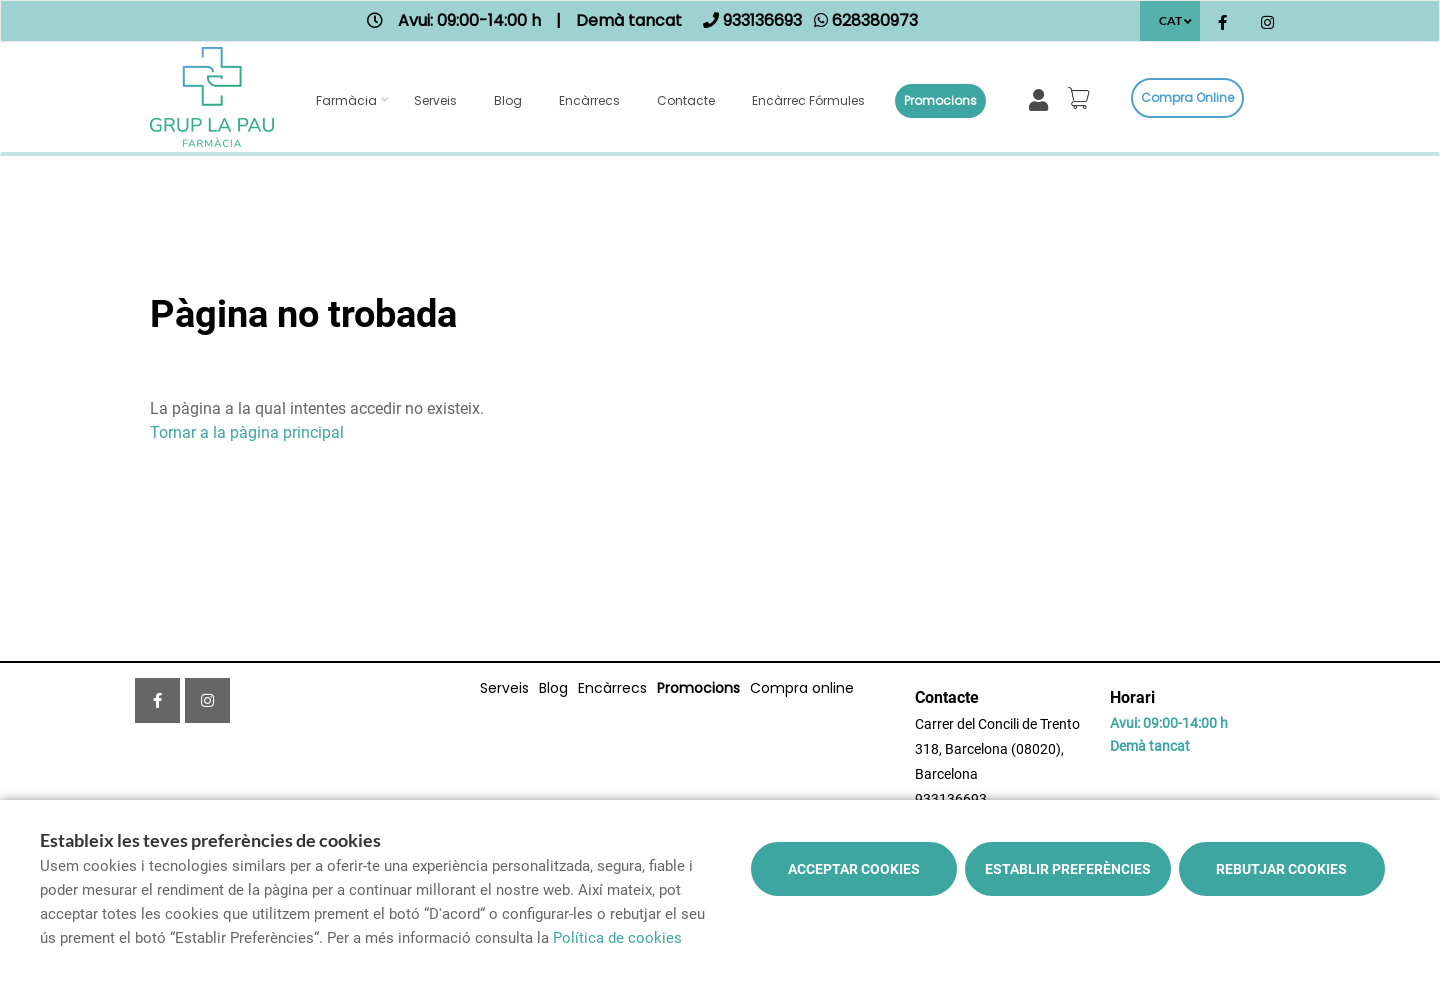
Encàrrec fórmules (808, 100)
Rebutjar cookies (1281, 869)
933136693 (951, 799)
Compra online (1187, 97)
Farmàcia (346, 100)
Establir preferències (1068, 869)
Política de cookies (617, 938)
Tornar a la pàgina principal (247, 432)
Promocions (940, 100)
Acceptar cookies (854, 869)
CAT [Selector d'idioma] (1170, 20)
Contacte (686, 100)
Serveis (435, 100)
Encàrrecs (589, 100)
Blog (508, 100)
